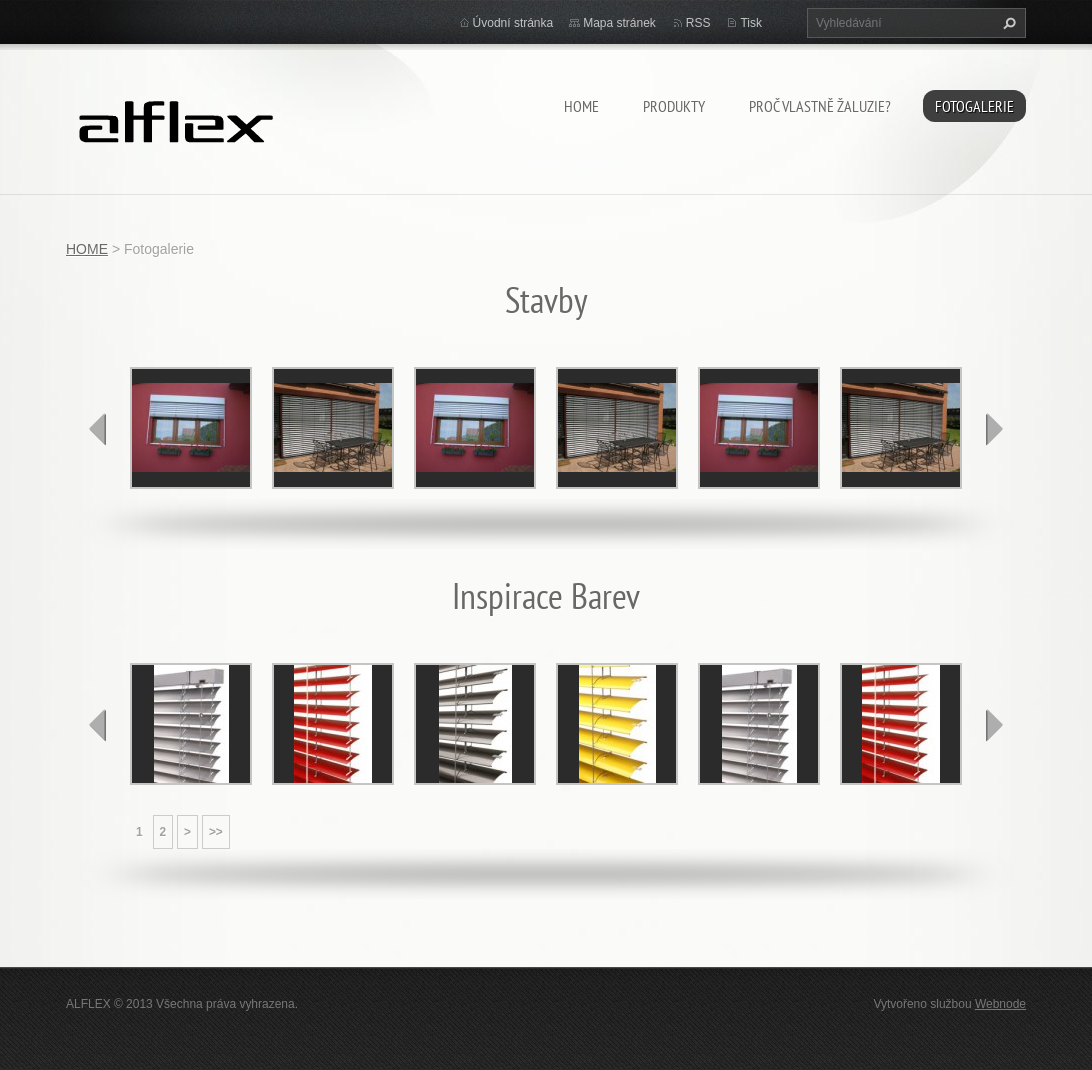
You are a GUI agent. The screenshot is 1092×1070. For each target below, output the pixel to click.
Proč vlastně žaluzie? (820, 106)
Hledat (1007, 23)
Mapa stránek (619, 23)
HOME (581, 106)
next (994, 429)
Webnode (1000, 1004)
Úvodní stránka (513, 23)
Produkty (674, 106)
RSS (698, 23)
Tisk (751, 23)
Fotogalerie (974, 106)
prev (98, 429)
